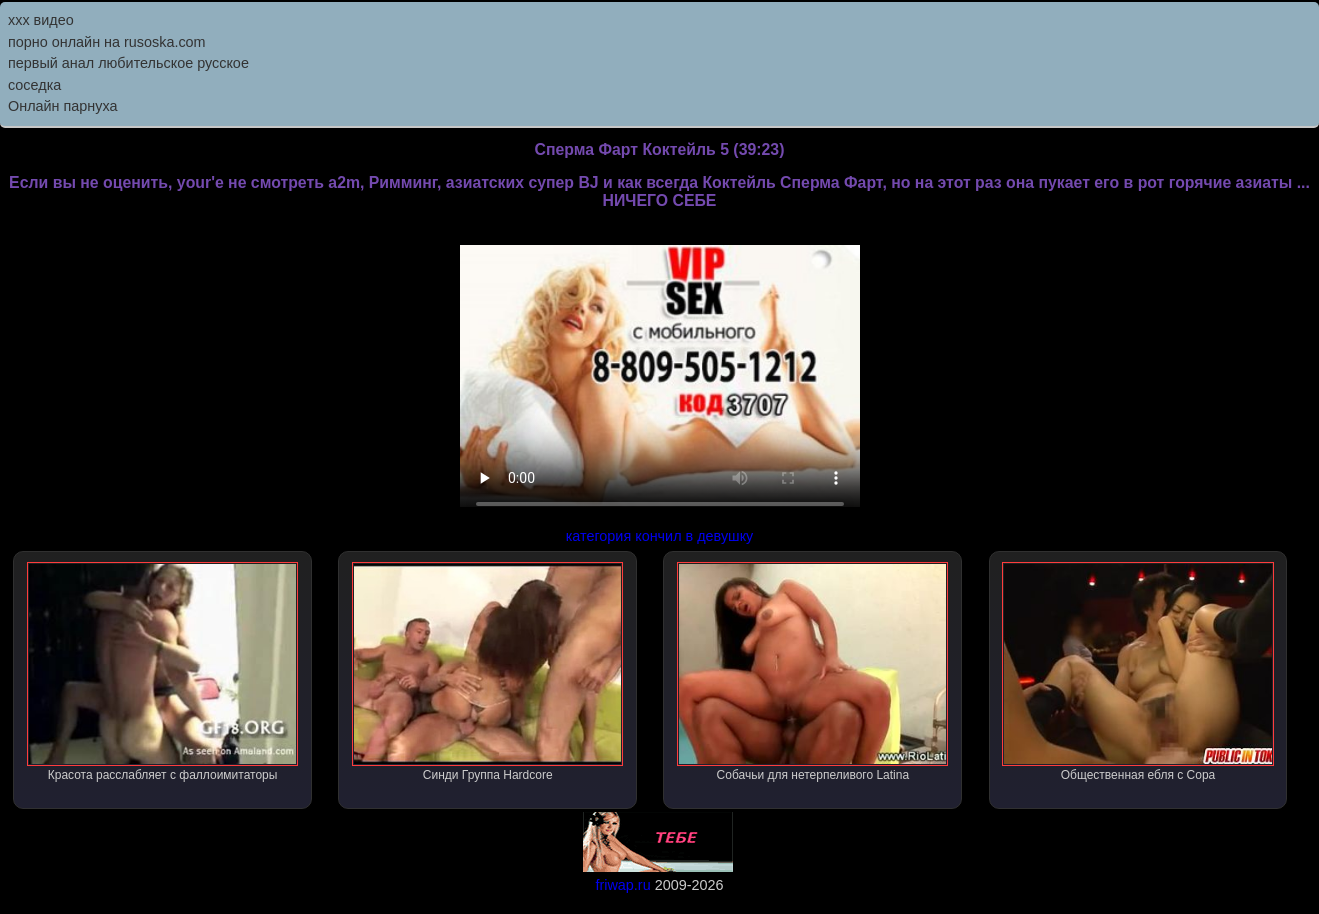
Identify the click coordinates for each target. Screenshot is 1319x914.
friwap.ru (622, 885)
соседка (34, 85)
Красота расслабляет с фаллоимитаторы (162, 672)
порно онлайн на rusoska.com (107, 42)
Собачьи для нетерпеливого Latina (812, 672)
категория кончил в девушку (660, 536)
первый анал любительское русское (128, 63)
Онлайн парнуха (63, 106)
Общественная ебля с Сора (1137, 672)
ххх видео (41, 20)
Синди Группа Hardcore (487, 672)
